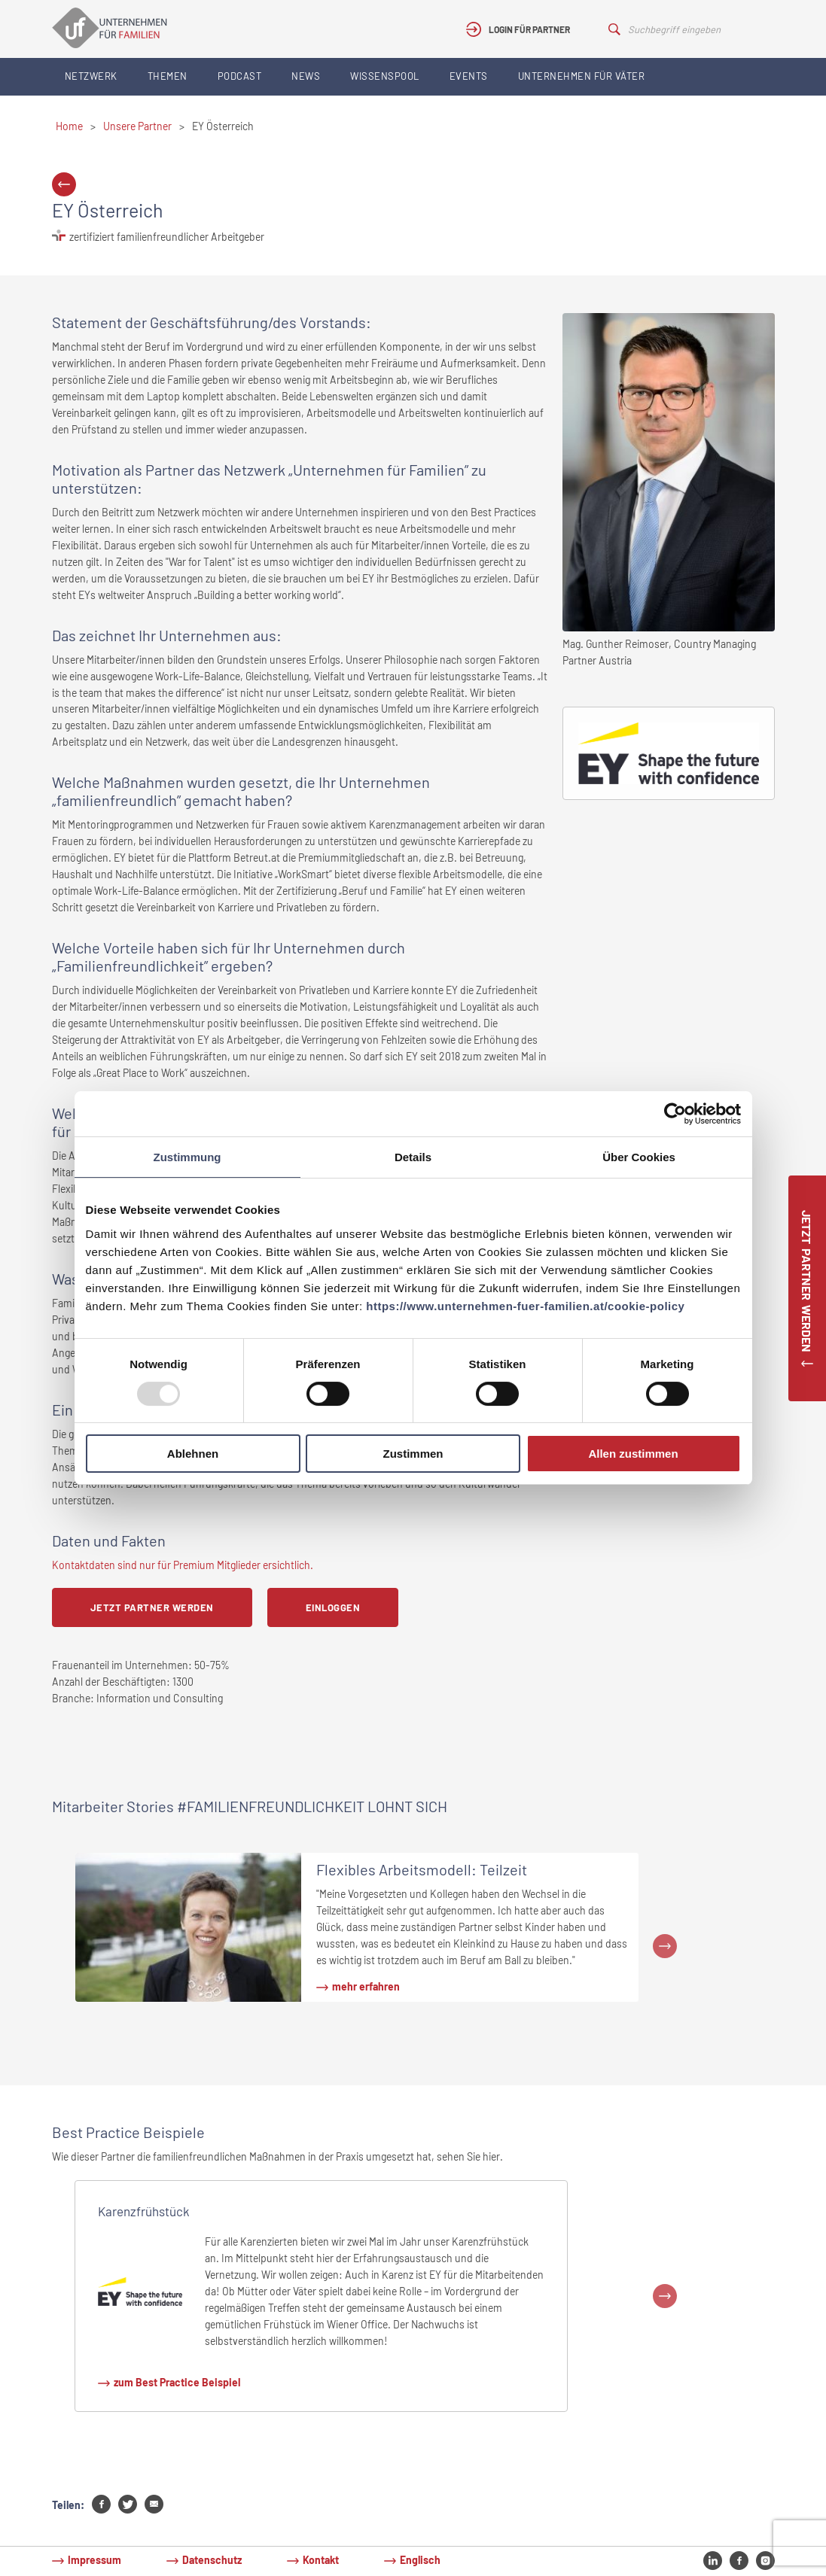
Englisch (420, 2559)
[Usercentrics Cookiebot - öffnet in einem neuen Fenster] (675, 1113)
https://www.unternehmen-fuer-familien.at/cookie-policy (525, 1306)
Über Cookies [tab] (638, 1157)
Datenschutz (212, 2559)
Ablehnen (192, 1453)
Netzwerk (91, 76)
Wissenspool (384, 76)
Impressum (94, 2559)
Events (469, 76)
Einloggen (333, 1607)
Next (665, 1946)
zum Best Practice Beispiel (177, 2382)
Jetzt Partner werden (152, 1607)
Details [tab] (413, 1157)
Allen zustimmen (633, 1453)
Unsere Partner (137, 126)
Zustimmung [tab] (187, 1157)
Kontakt (321, 2559)
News (305, 76)
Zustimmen (413, 1453)
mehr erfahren (366, 1986)
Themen (167, 76)
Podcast (240, 76)
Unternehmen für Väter (581, 76)
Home (69, 126)
